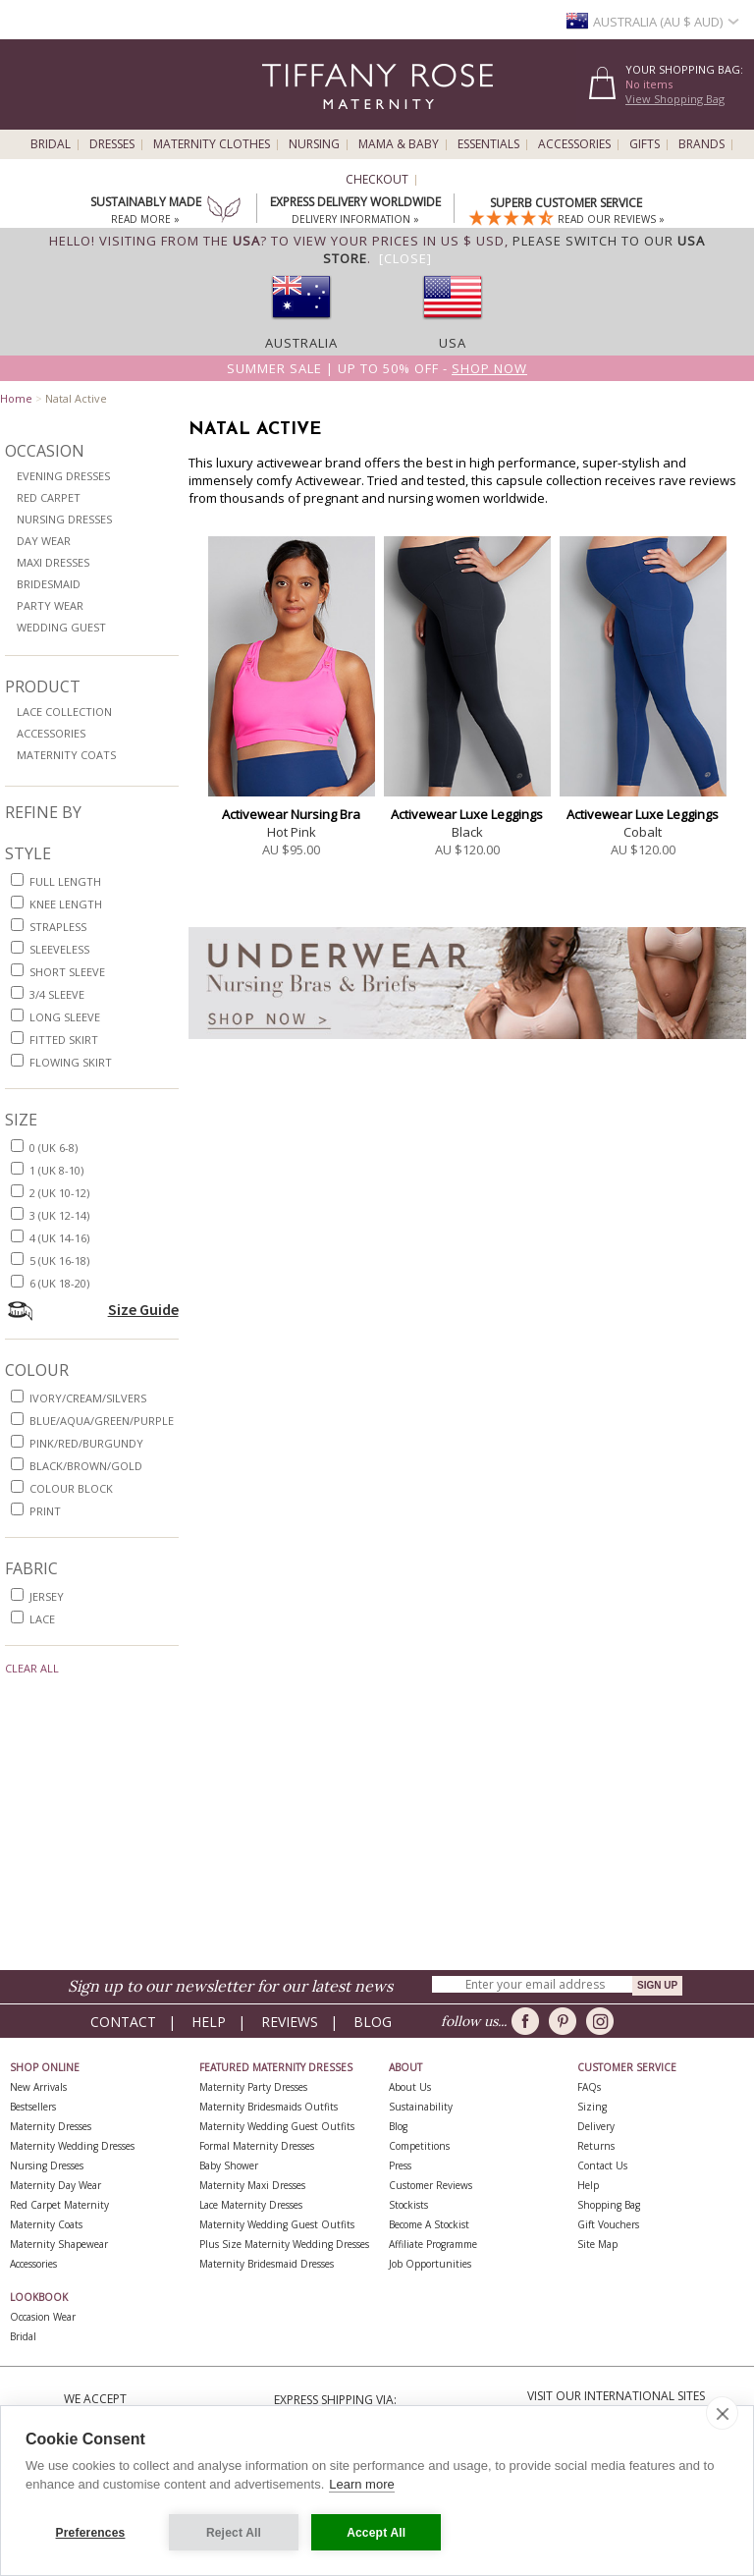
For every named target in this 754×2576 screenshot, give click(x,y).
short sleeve (67, 971)
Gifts (644, 144)
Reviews (289, 2021)
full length (65, 881)
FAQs (589, 2087)
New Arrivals (38, 2087)
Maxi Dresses (53, 562)
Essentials (488, 144)
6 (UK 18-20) (59, 1283)
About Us (410, 2087)
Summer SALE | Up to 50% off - (377, 368)
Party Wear (50, 605)
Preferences (91, 2533)
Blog (372, 2021)
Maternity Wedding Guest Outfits (276, 2126)
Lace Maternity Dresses (250, 2205)
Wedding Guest (61, 627)
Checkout (377, 180)
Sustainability (421, 2106)
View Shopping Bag (675, 98)
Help (208, 2021)
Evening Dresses (63, 475)
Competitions (419, 2146)
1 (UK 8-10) (56, 1170)
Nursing (314, 144)
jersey (46, 1596)
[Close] (405, 258)
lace (42, 1619)
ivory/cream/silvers (87, 1398)
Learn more (361, 2485)
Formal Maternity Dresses (256, 2146)
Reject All (233, 2533)
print (45, 1511)
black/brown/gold (85, 1465)
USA (452, 343)
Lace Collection (64, 711)
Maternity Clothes (211, 144)
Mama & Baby (398, 144)
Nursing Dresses (64, 519)
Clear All (32, 1668)
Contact (123, 2021)
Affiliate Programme (433, 2244)
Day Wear (44, 540)
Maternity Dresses (50, 2126)
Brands (701, 144)
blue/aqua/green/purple (101, 1420)
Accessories (574, 144)
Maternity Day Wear (55, 2185)
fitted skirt (63, 1039)
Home (16, 398)
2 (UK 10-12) (59, 1192)
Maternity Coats (66, 754)
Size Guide (143, 1309)
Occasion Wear (43, 2317)
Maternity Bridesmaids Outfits (268, 2106)
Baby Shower (228, 2165)
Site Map (597, 2244)
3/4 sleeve (56, 994)
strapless (57, 926)
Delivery (596, 2126)
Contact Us (602, 2165)
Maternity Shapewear (59, 2244)
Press (400, 2165)
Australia (301, 343)
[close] (722, 2414)
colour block (71, 1488)
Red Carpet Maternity (59, 2205)
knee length (65, 904)
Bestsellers (33, 2106)
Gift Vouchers (608, 2224)
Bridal (50, 144)
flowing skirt (70, 1062)
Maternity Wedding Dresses (72, 2146)
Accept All (377, 2533)
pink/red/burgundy (86, 1443)
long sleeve (64, 1017)
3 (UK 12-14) (59, 1215)
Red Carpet (49, 497)
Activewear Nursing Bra (291, 814)
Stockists (408, 2205)
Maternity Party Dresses (253, 2087)
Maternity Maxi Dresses (252, 2185)
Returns (596, 2146)
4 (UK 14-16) (59, 1238)
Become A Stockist (429, 2224)
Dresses (112, 144)
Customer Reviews (430, 2185)
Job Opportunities (430, 2264)
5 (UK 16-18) (59, 1260)
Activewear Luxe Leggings (467, 814)
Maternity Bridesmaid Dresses (266, 2264)
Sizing (592, 2106)
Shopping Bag (608, 2205)
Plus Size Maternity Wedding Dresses (284, 2244)
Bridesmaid (49, 583)
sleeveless (59, 949)
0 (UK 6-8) (53, 1147)
